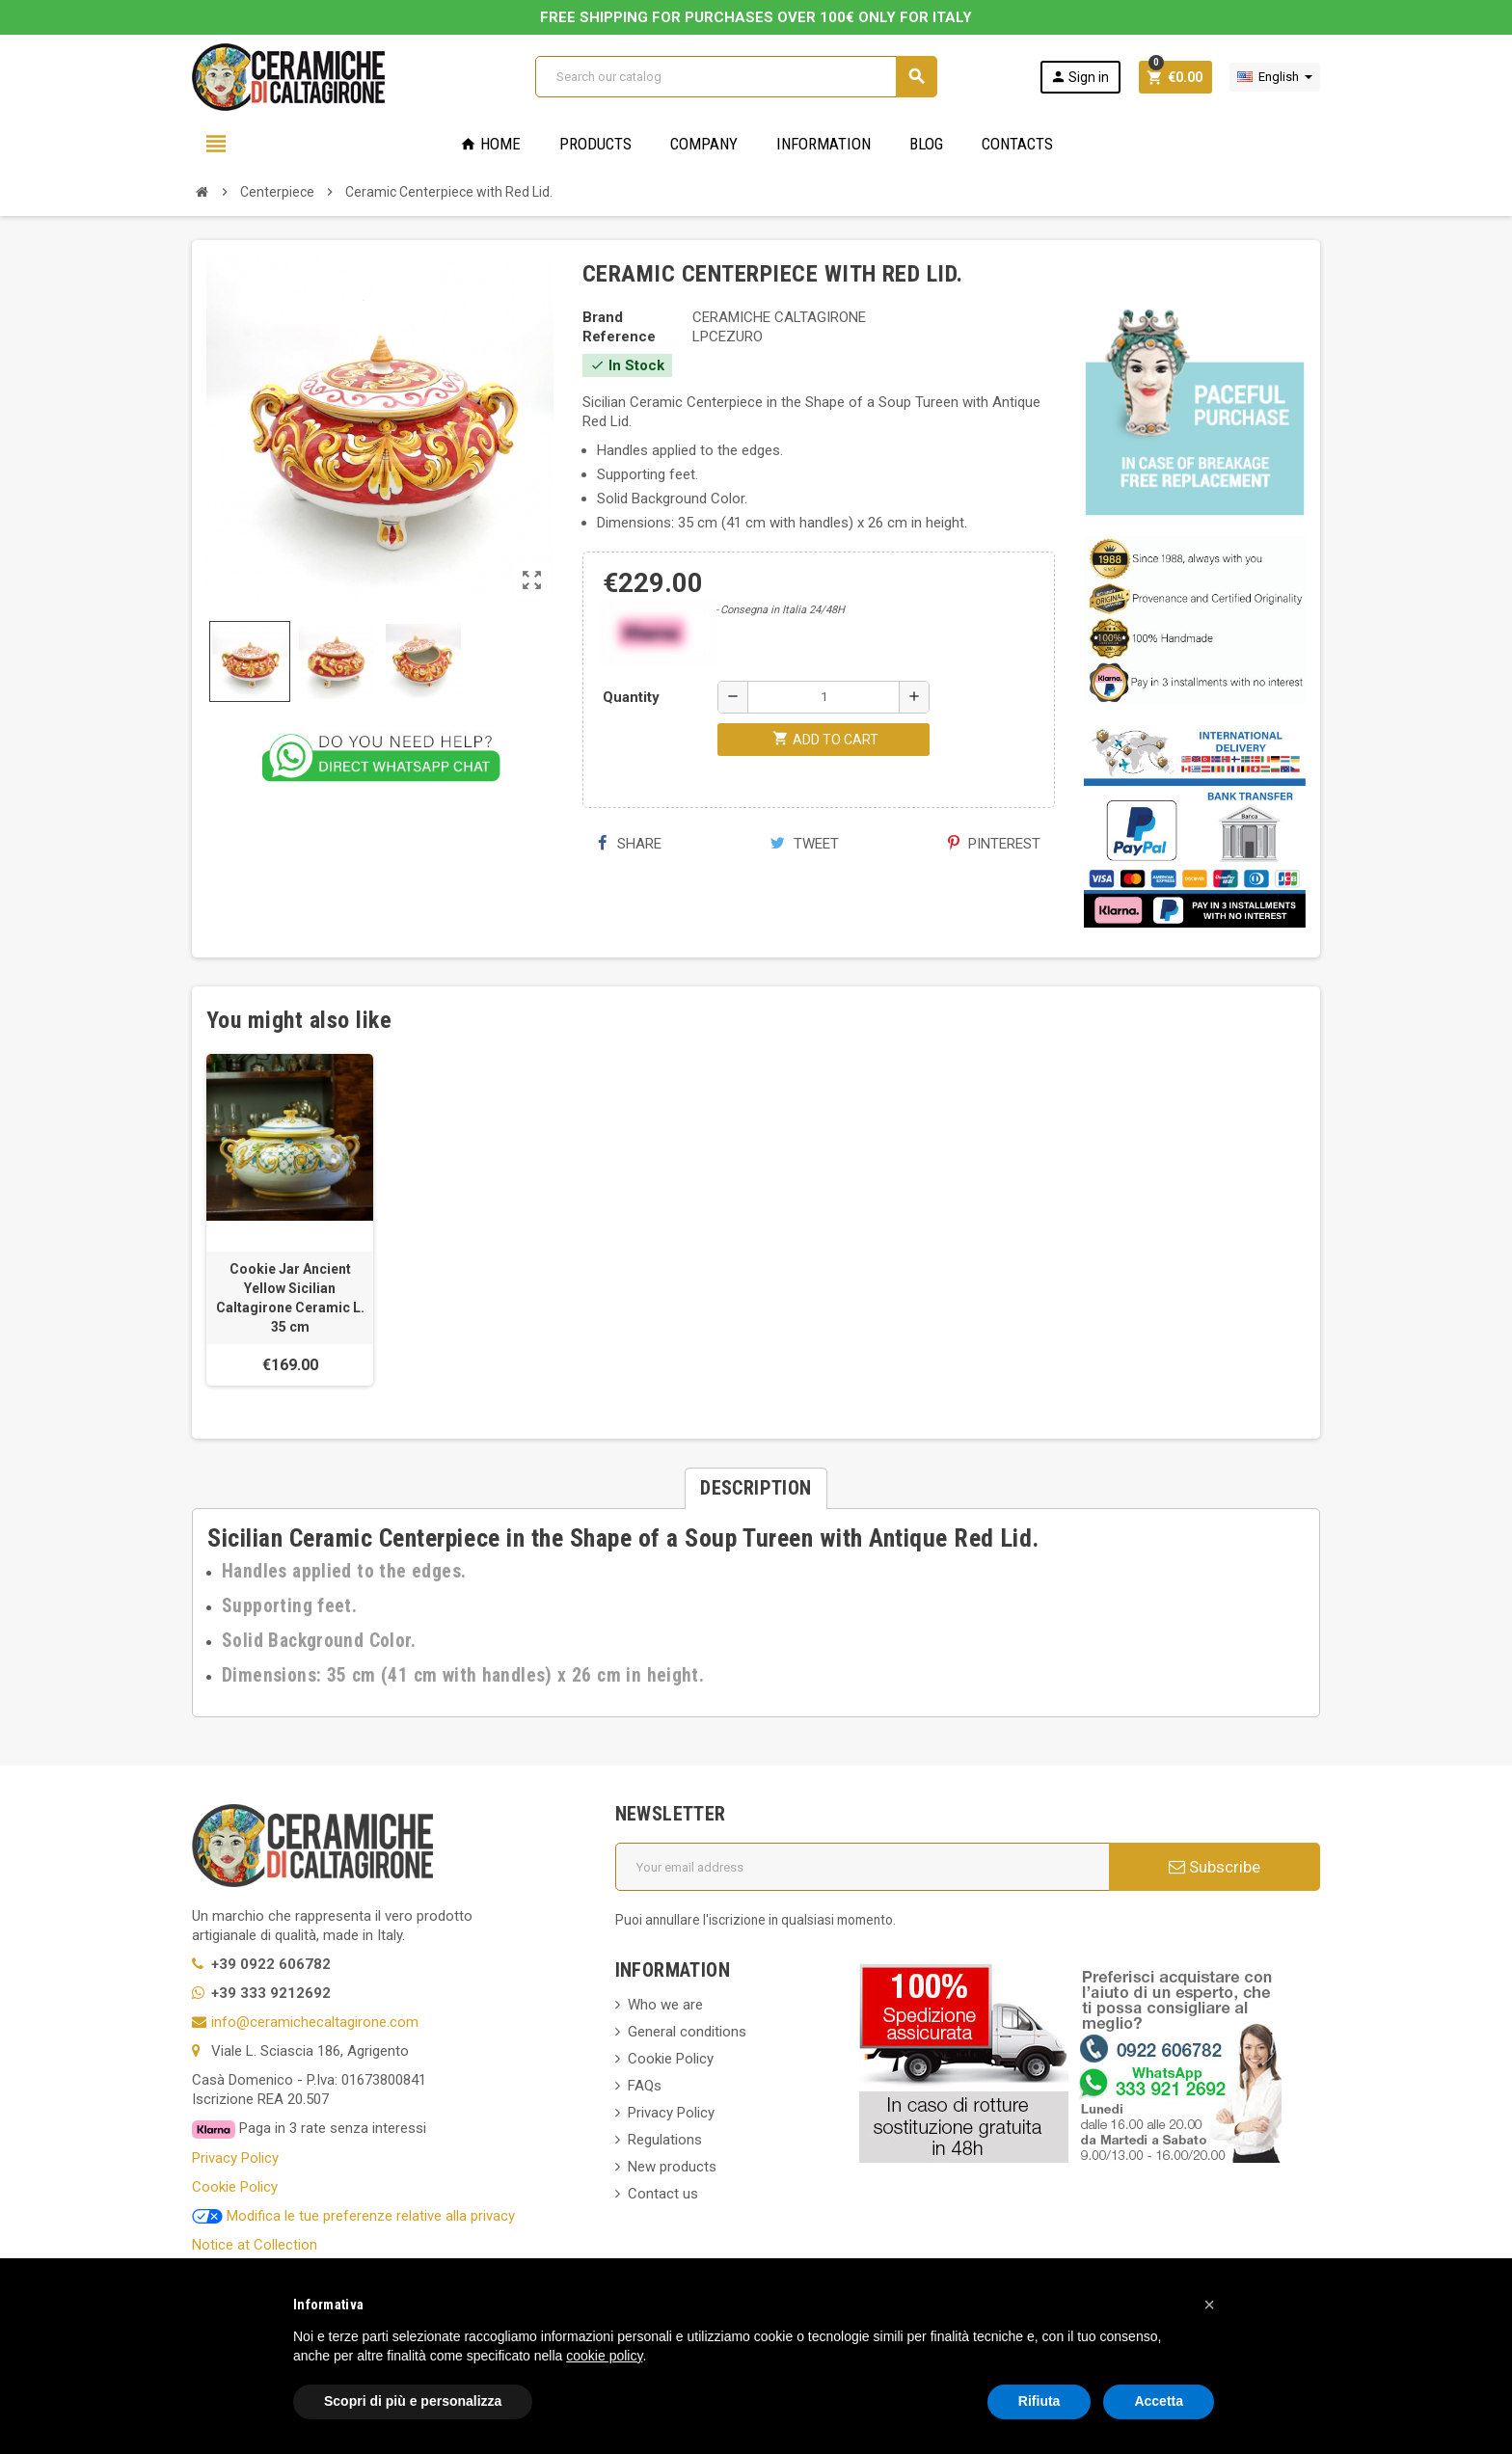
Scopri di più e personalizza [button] (412, 2401)
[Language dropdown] (1274, 77)
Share (629, 843)
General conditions (687, 2031)
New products (672, 2166)
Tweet (804, 843)
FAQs (645, 2085)
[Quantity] (823, 697)
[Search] (735, 76)
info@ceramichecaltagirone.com (314, 2022)
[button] (1209, 2304)
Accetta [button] (1158, 2401)
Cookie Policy (235, 2187)
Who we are (665, 2004)
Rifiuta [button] (1039, 2401)
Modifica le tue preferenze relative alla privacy (353, 2216)
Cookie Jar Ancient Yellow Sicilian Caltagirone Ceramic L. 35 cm (290, 1298)
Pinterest (994, 843)
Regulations (665, 2139)
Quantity (631, 697)
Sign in (1079, 76)
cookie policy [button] (604, 2355)
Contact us (663, 2193)
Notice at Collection (254, 2244)
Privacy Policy (235, 2158)
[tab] (755, 1488)
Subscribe (1214, 1866)
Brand (602, 317)
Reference (619, 336)
